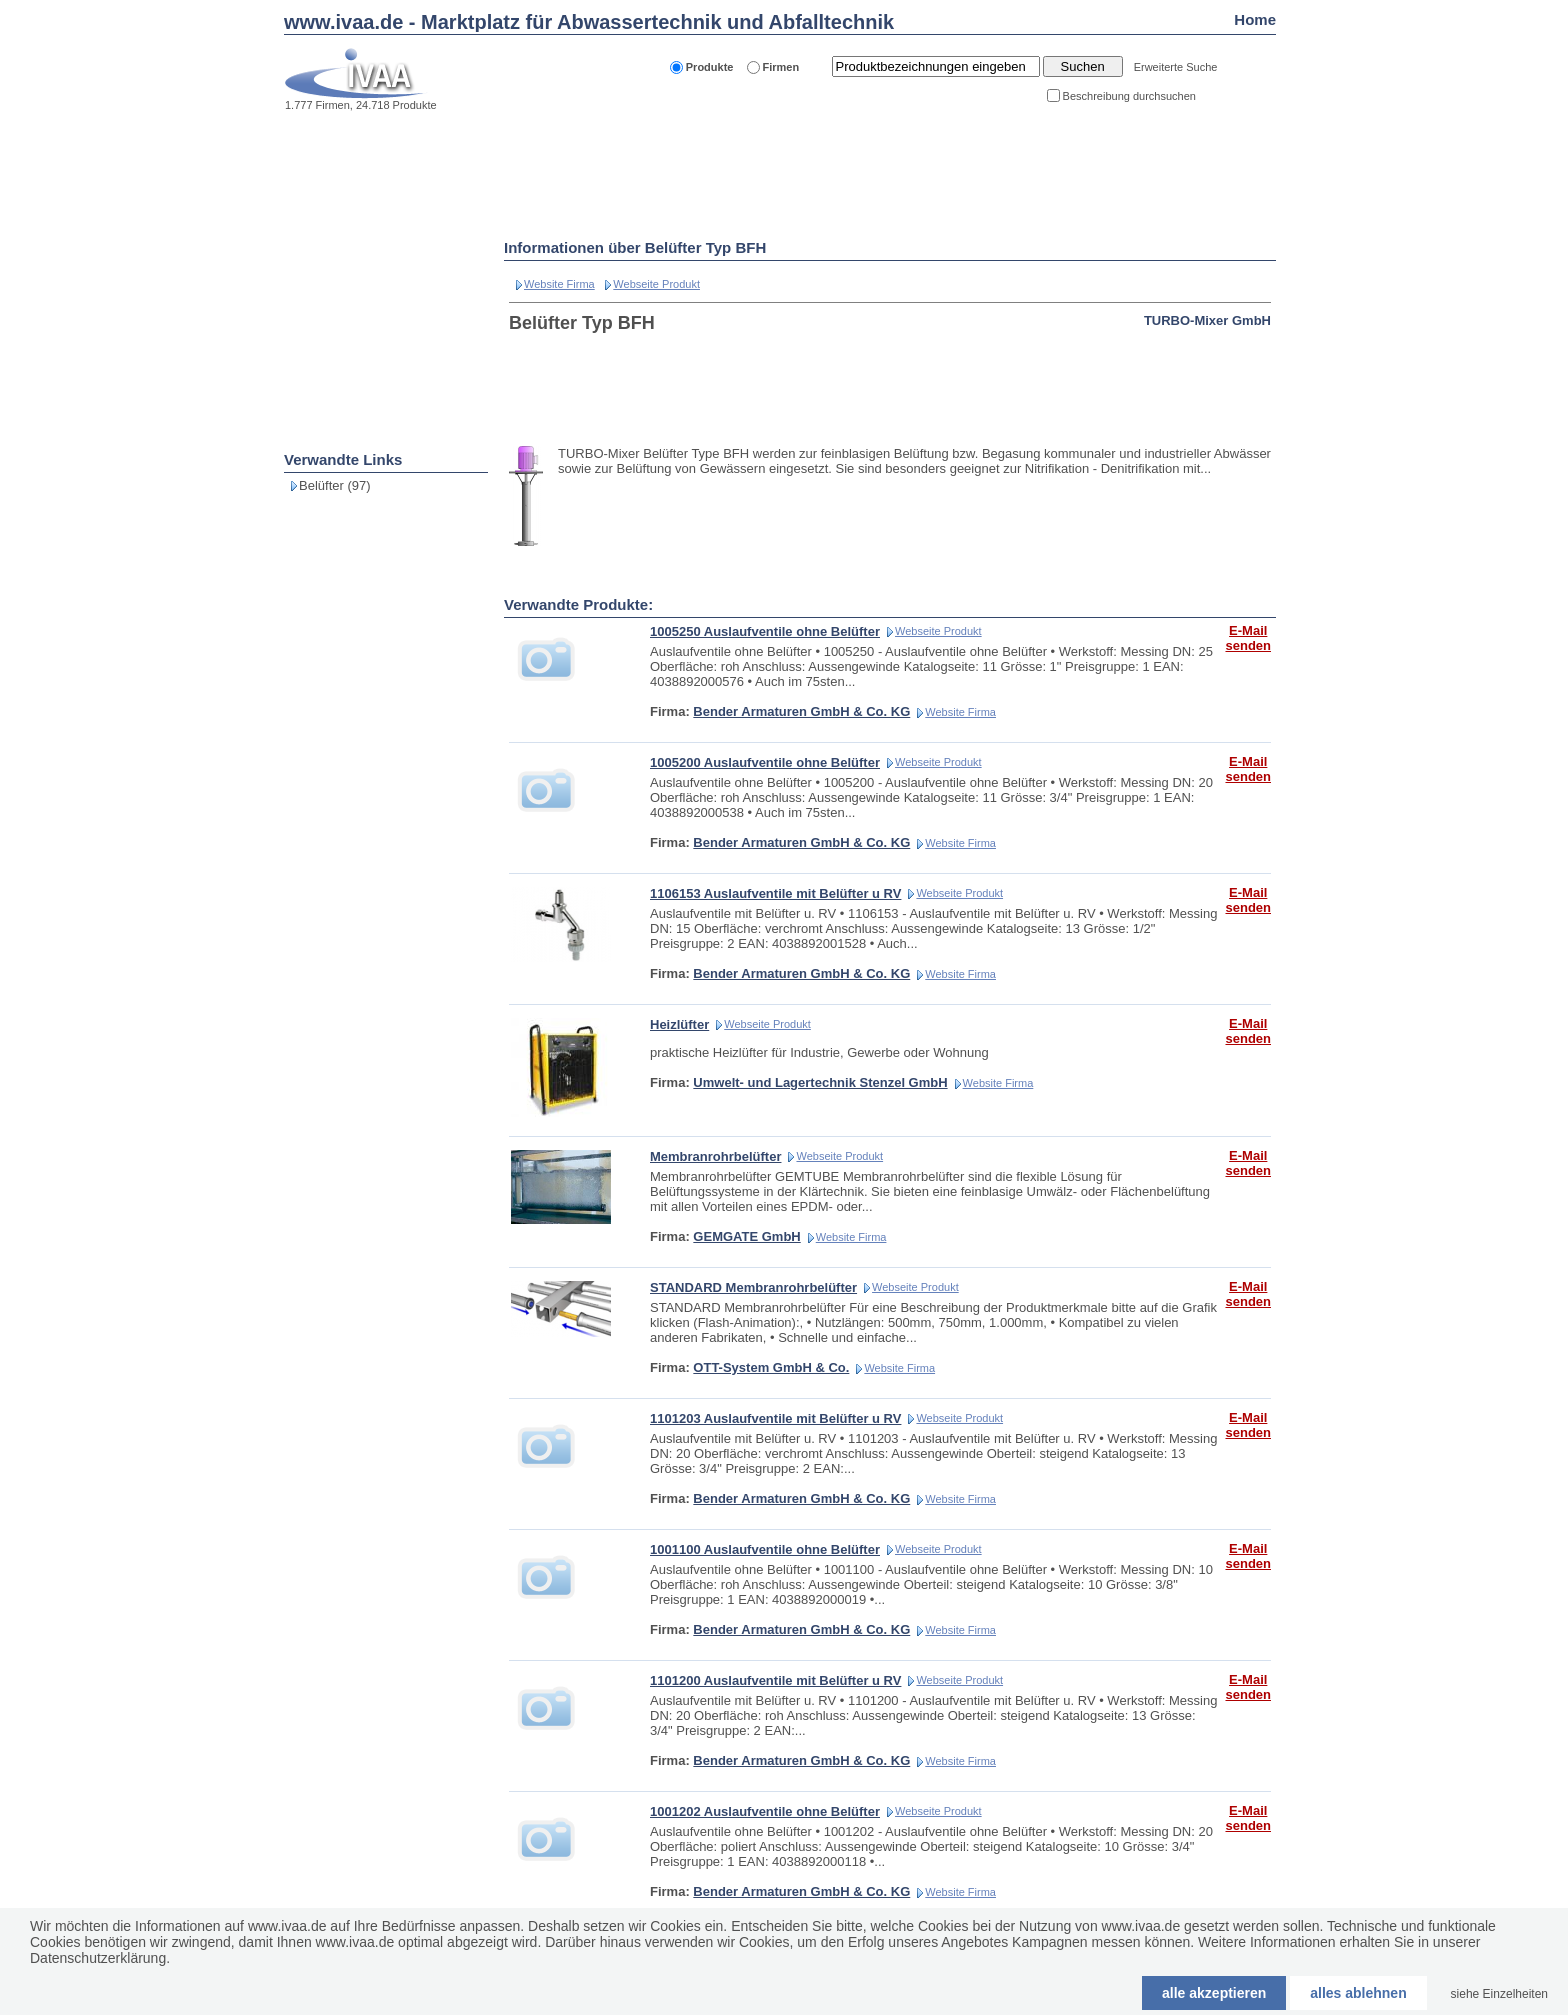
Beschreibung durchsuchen (1129, 96)
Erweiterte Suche (1176, 67)
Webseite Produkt (656, 284)
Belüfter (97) (335, 485)
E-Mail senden (1248, 638)
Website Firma (559, 284)
